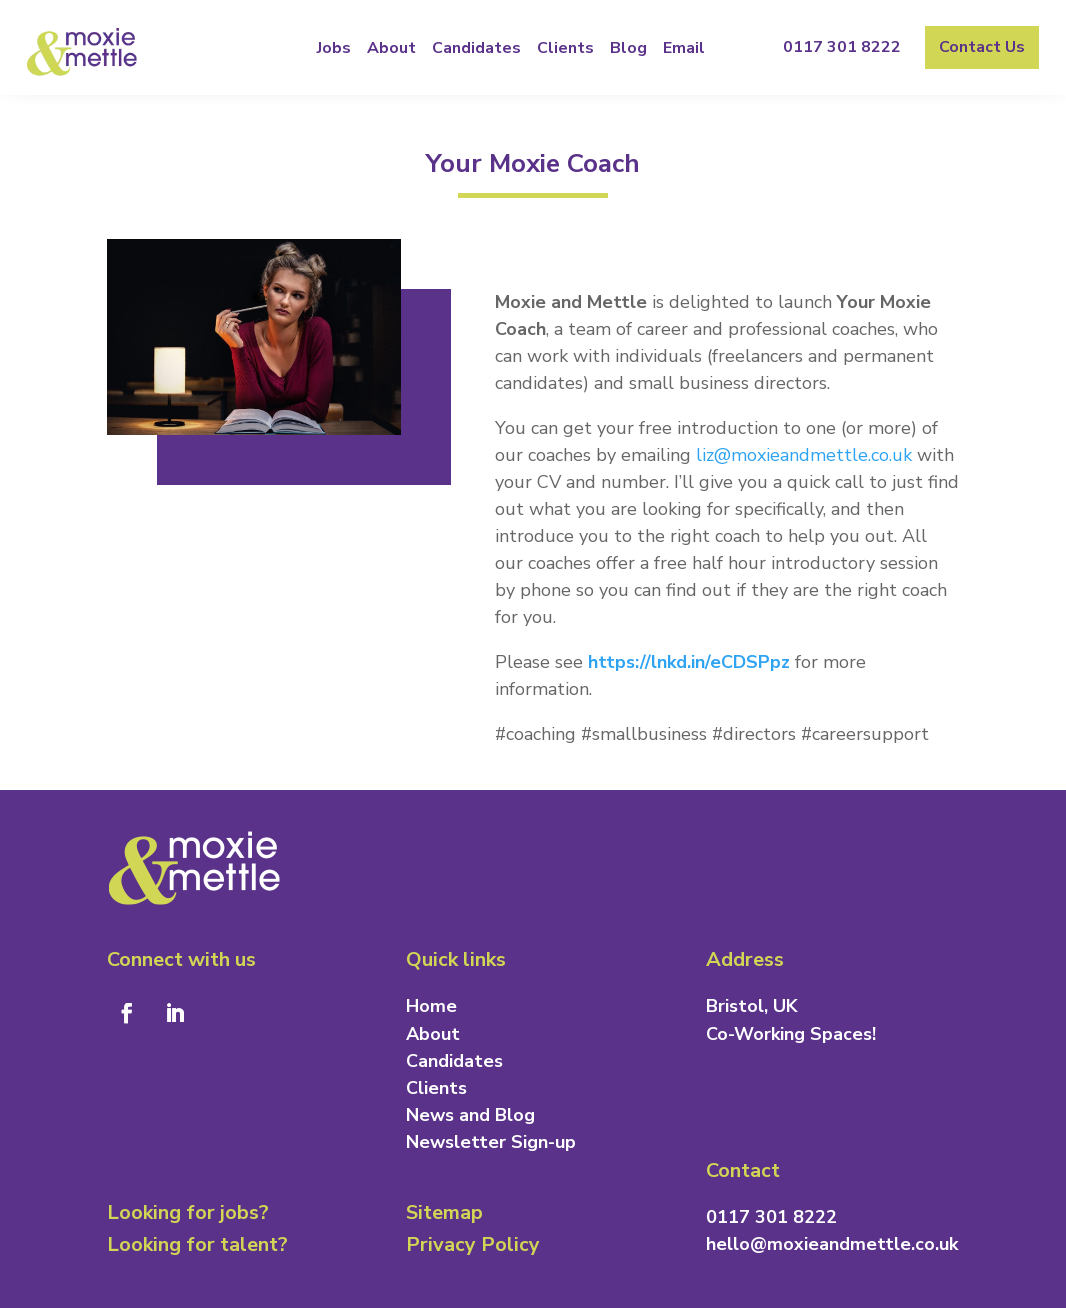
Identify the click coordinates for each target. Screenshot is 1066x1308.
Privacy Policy (473, 1244)
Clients (565, 48)
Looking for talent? (197, 1244)
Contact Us (982, 47)
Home (431, 1006)
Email (684, 48)
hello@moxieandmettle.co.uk (832, 1244)
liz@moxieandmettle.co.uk (804, 455)
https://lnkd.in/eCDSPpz (689, 662)
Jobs (334, 48)
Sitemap (444, 1212)
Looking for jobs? (188, 1212)
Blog (628, 48)
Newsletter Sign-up (491, 1142)
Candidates (476, 48)
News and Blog (470, 1115)
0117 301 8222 (842, 47)
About (391, 48)
